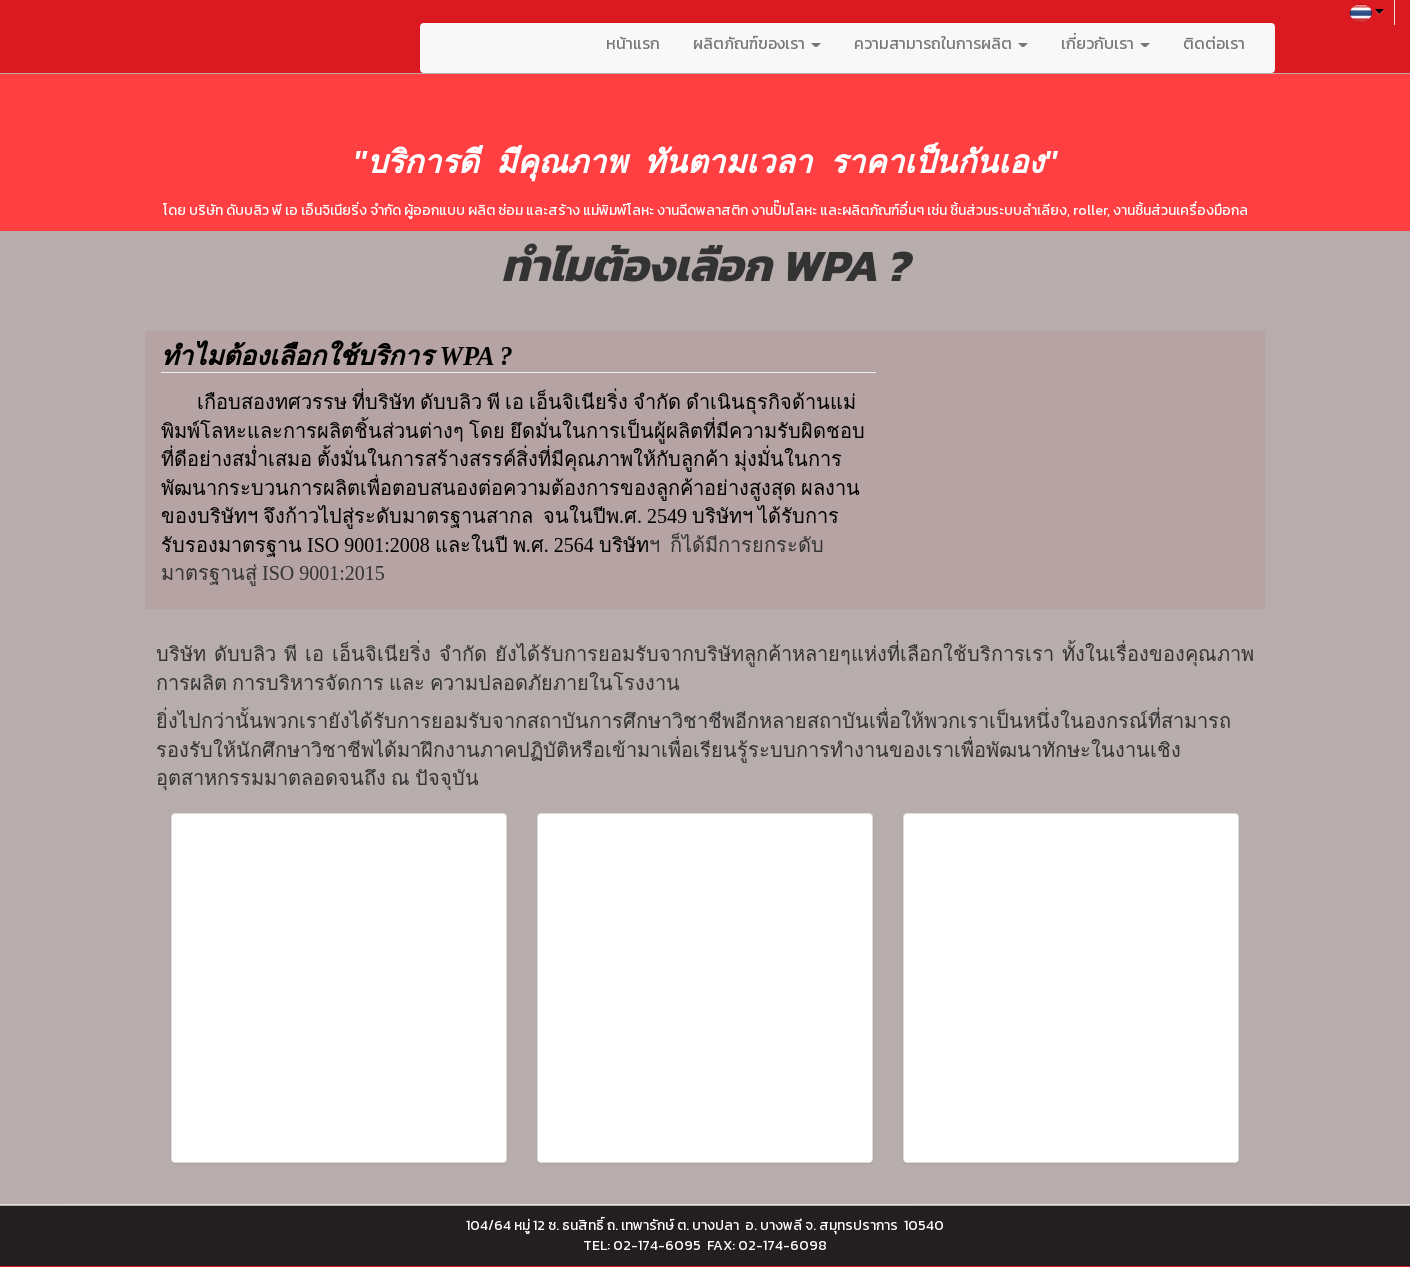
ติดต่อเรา (1214, 43)
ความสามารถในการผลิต (941, 43)
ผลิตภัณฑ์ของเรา (757, 43)
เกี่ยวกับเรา (1105, 43)
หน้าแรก (633, 43)
